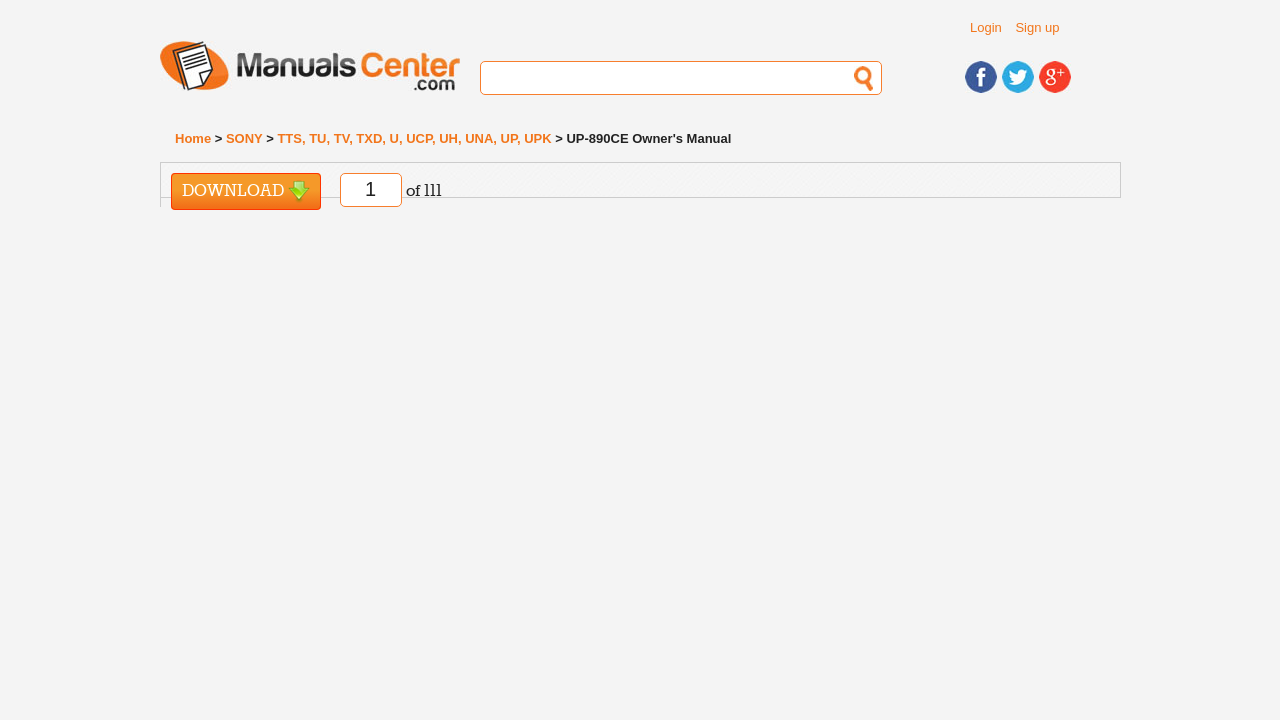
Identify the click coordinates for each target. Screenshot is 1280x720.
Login (986, 27)
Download (246, 191)
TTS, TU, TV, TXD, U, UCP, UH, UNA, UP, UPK (414, 138)
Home (193, 138)
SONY (244, 138)
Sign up (1037, 27)
